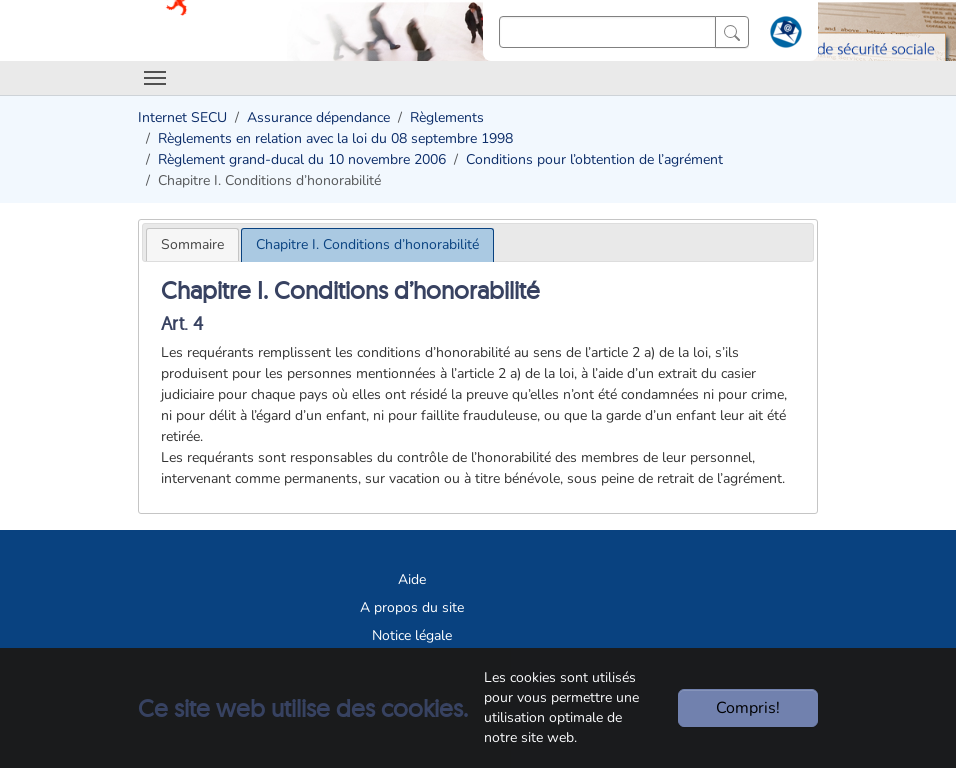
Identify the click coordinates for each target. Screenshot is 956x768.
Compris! (748, 708)
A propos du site (412, 607)
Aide (412, 579)
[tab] (192, 244)
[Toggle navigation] (155, 78)
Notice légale (412, 635)
